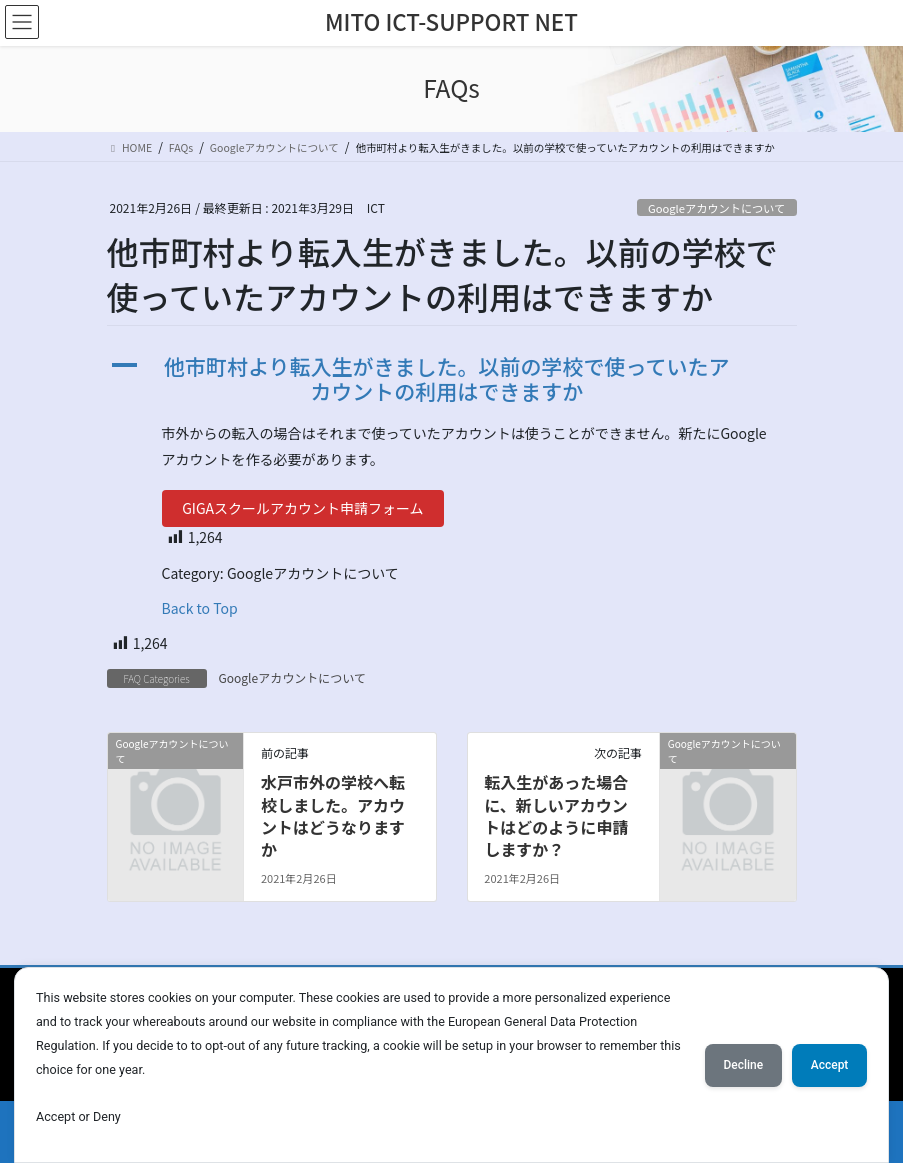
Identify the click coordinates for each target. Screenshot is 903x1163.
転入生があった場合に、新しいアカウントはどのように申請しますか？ (556, 815)
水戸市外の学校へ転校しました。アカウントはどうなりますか (333, 815)
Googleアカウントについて (716, 208)
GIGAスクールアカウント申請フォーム (302, 508)
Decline (734, 1064)
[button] (452, 379)
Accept (827, 1064)
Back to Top (200, 608)
